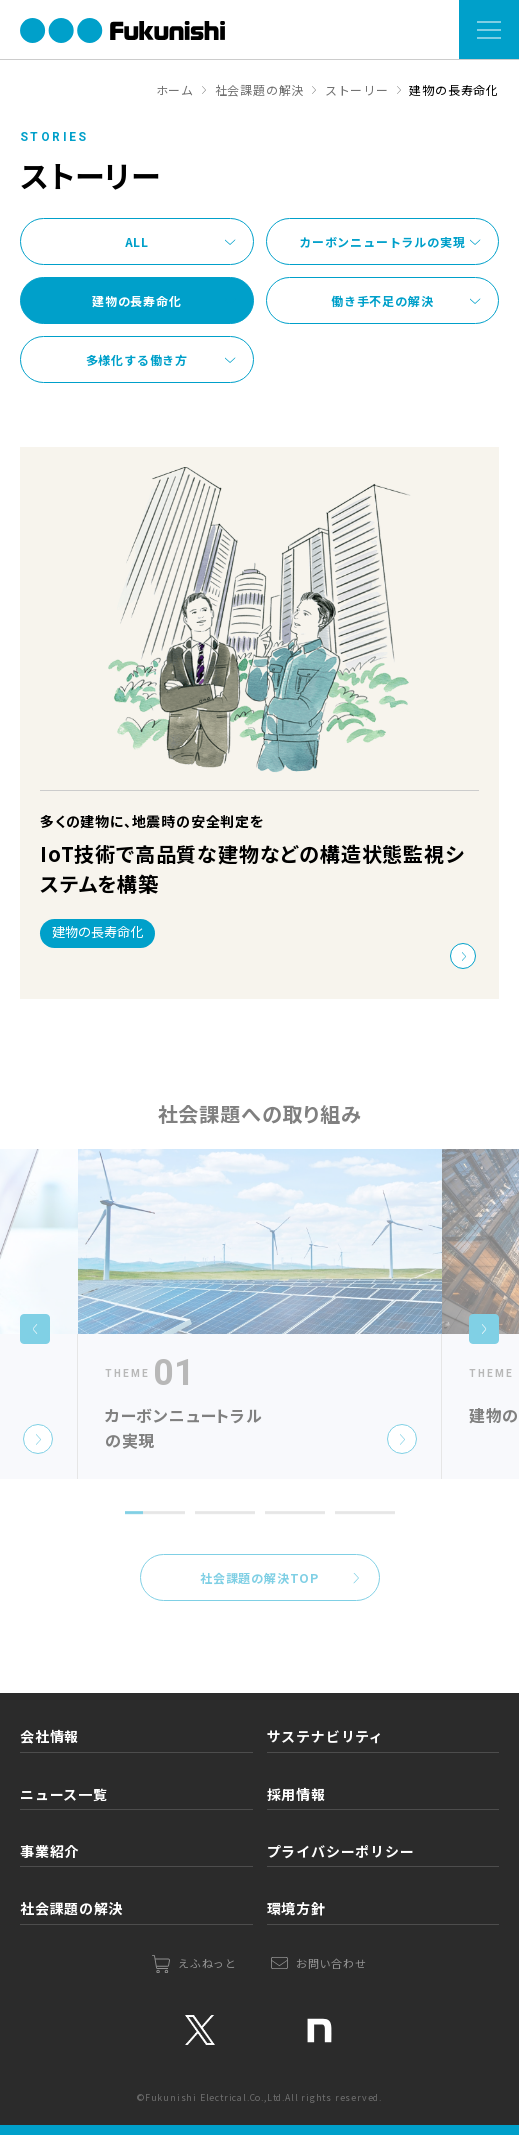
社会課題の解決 (72, 1908)
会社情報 (49, 1736)
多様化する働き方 (137, 359)
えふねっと (207, 1963)
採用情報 (296, 1794)
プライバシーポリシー (341, 1851)
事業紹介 (49, 1851)
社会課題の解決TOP (259, 1591)
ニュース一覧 (64, 1794)
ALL (137, 241)
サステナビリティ (325, 1736)
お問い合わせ (331, 1963)
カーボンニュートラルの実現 (382, 241)
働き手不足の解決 (382, 300)
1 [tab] (130, 1539)
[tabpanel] (260, 1328)
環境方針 (296, 1908)
